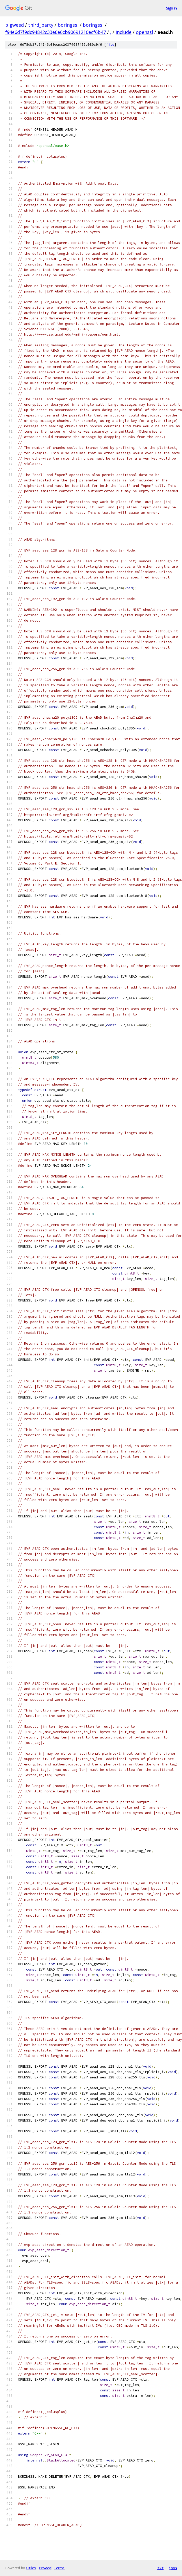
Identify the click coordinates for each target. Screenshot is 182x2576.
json (173, 2567)
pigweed (14, 25)
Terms (59, 2567)
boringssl (68, 25)
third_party (40, 25)
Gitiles (31, 2567)
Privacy (45, 2567)
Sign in (171, 8)
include (124, 32)
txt (160, 2567)
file (110, 44)
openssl (144, 32)
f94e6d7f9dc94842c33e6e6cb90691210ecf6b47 (55, 32)
